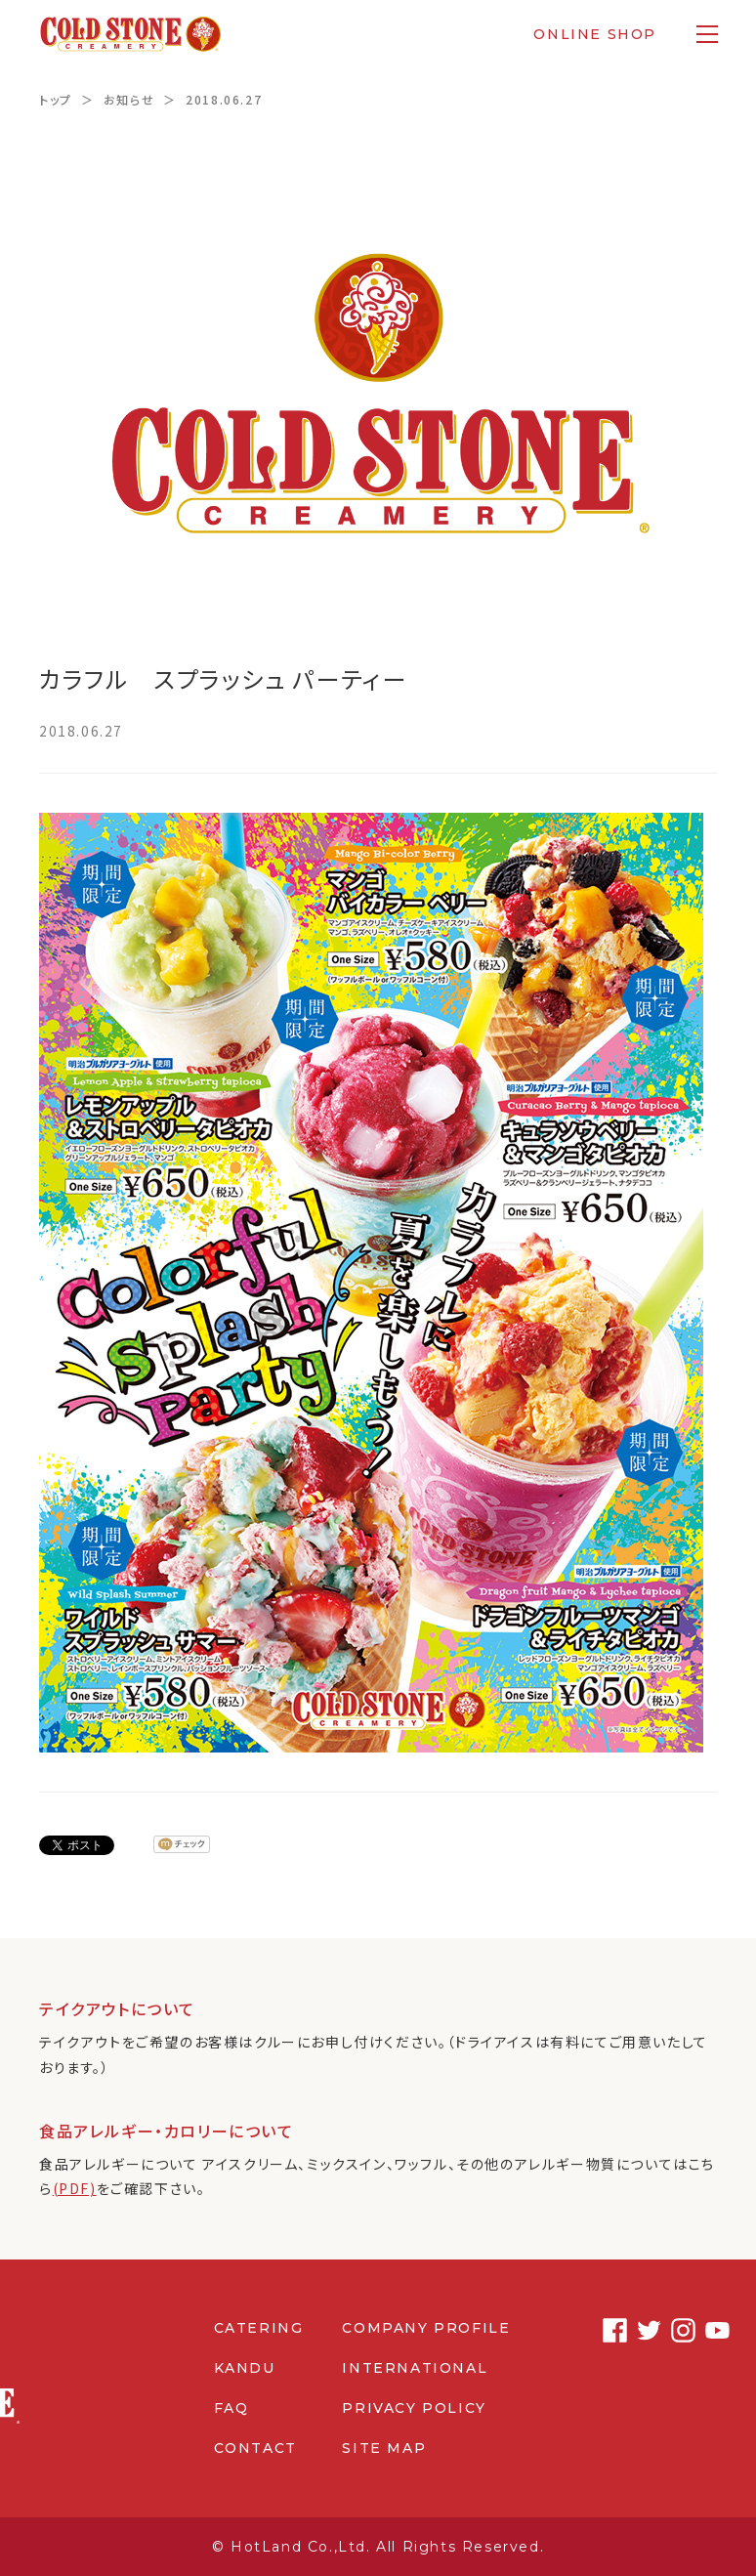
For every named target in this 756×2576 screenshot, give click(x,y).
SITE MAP (384, 2448)
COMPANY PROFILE (426, 2328)
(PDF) (75, 2188)
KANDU (244, 2368)
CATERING (259, 2328)
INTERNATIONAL (414, 2368)
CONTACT (255, 2448)
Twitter (636, 2330)
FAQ (231, 2408)
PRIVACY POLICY (413, 2408)
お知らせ (129, 99)
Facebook (602, 2330)
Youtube (705, 2330)
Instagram (670, 2330)
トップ (55, 99)
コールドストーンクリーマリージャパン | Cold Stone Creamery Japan (130, 34)
